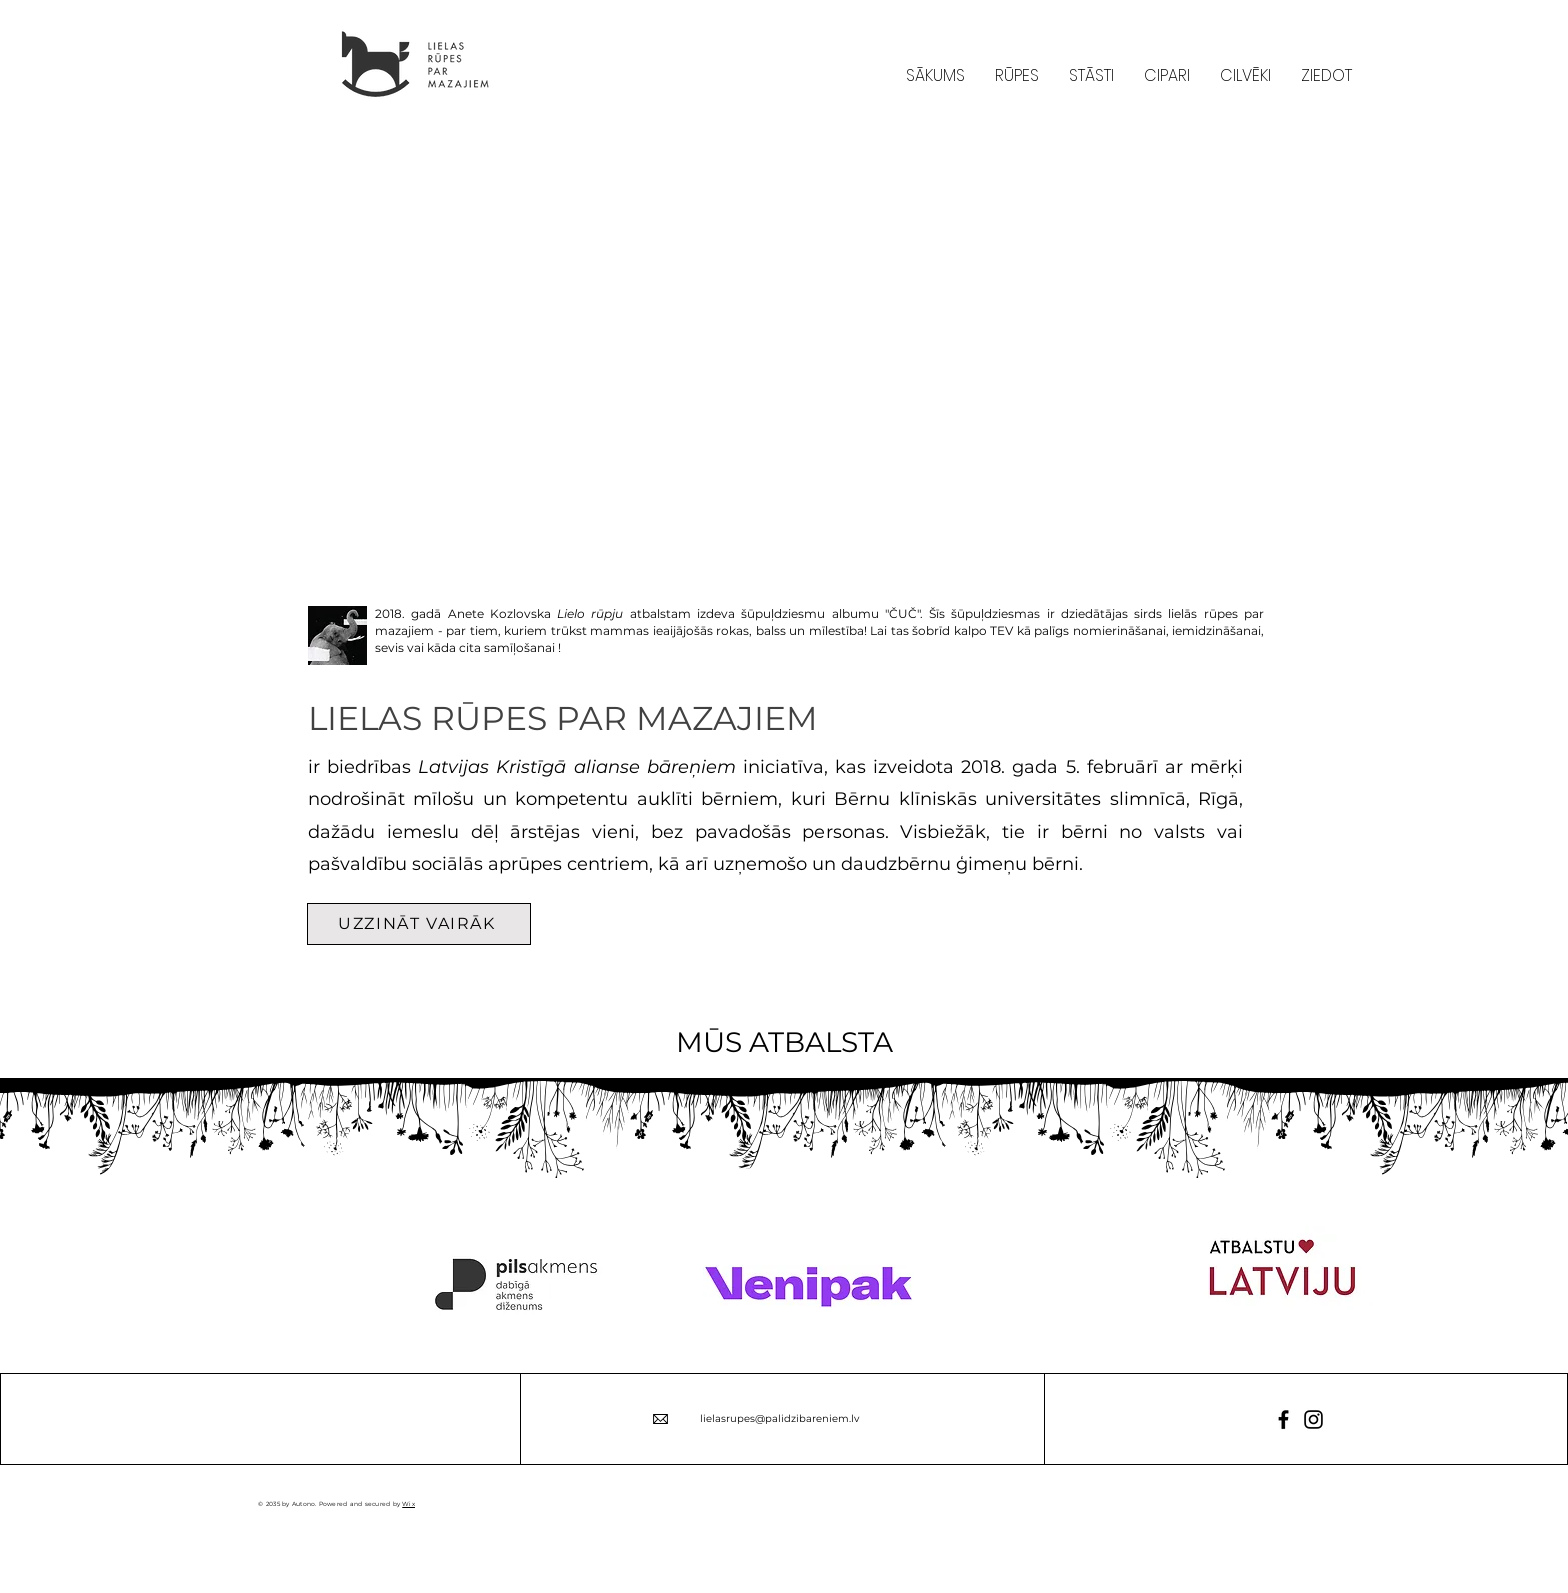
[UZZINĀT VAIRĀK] (419, 924)
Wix (408, 1504)
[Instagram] (1313, 1419)
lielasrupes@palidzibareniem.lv (779, 1418)
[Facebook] (1283, 1419)
